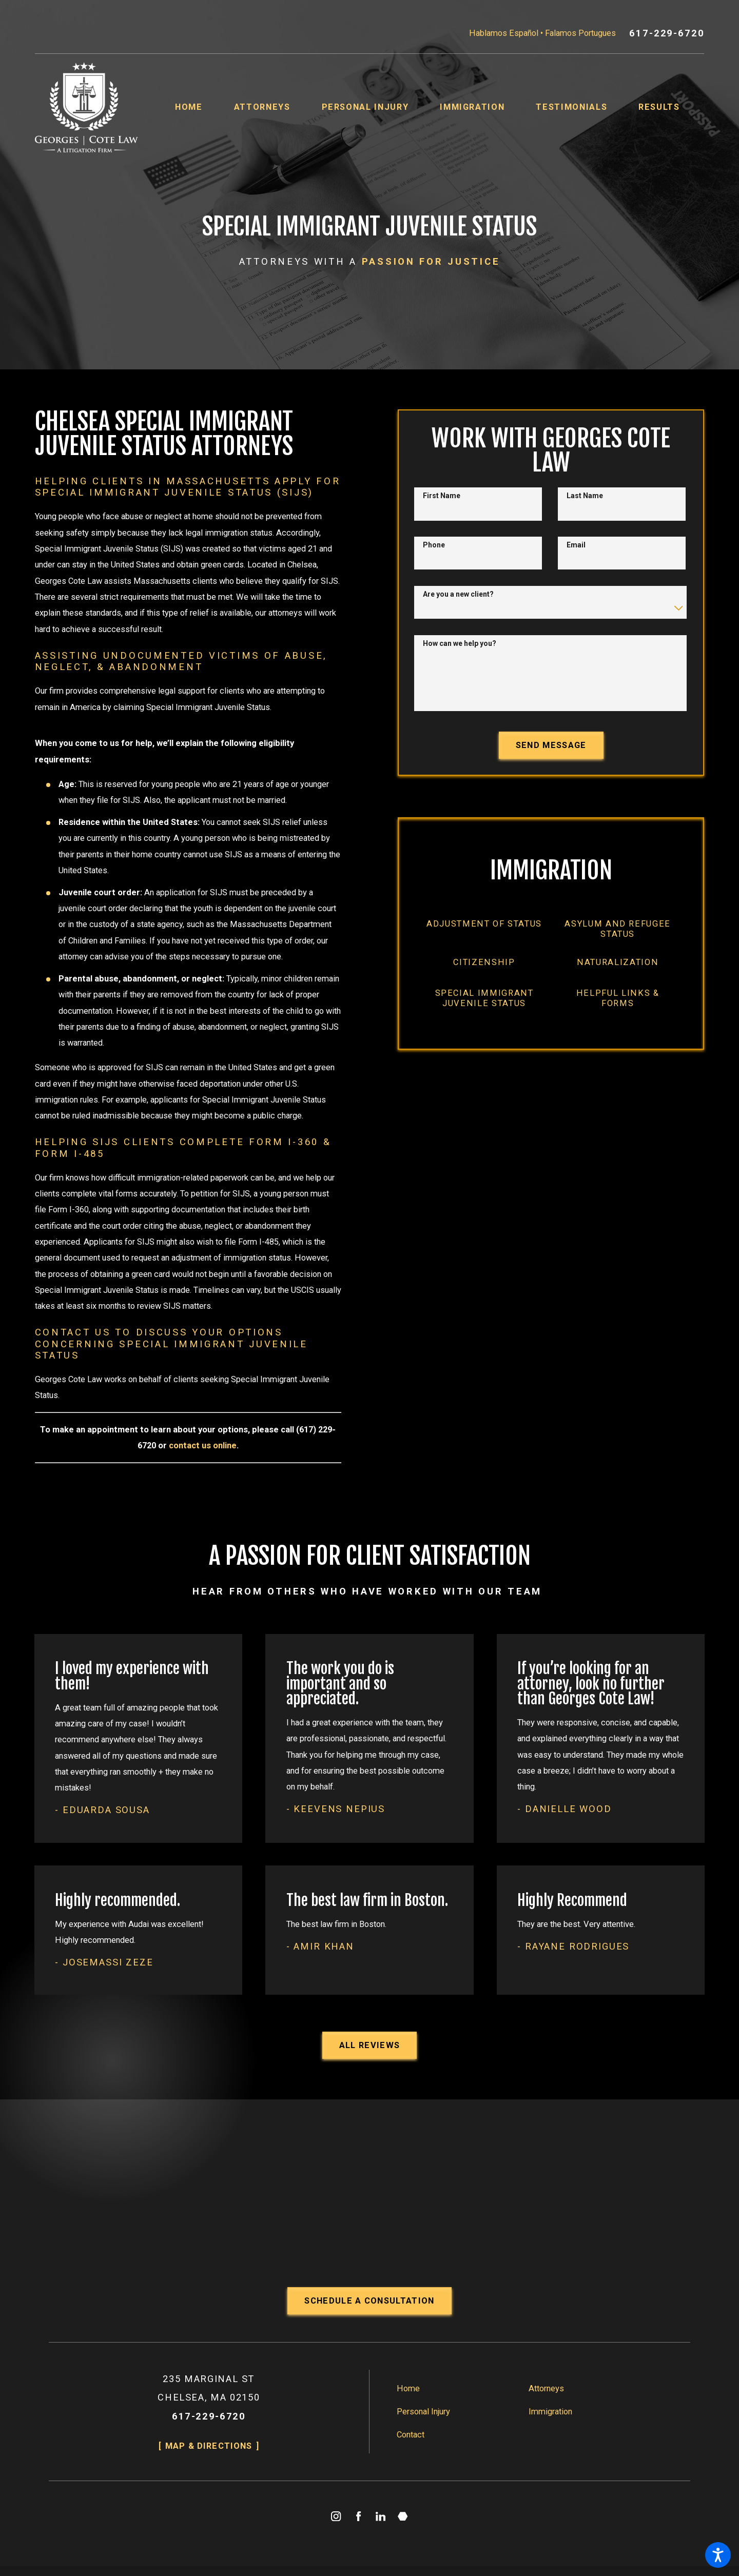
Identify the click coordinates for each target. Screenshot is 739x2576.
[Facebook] (358, 2516)
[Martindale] (403, 2516)
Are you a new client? (458, 594)
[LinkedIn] (380, 2516)
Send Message (551, 745)
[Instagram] (336, 2516)
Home (408, 2388)
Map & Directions (208, 2446)
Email (576, 545)
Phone (434, 545)
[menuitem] (204, 107)
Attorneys (546, 2388)
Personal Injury (423, 2411)
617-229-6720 (666, 33)
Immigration (550, 2411)
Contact (410, 2435)
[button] (718, 2555)
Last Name (585, 495)
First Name (441, 495)
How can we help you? (459, 643)
